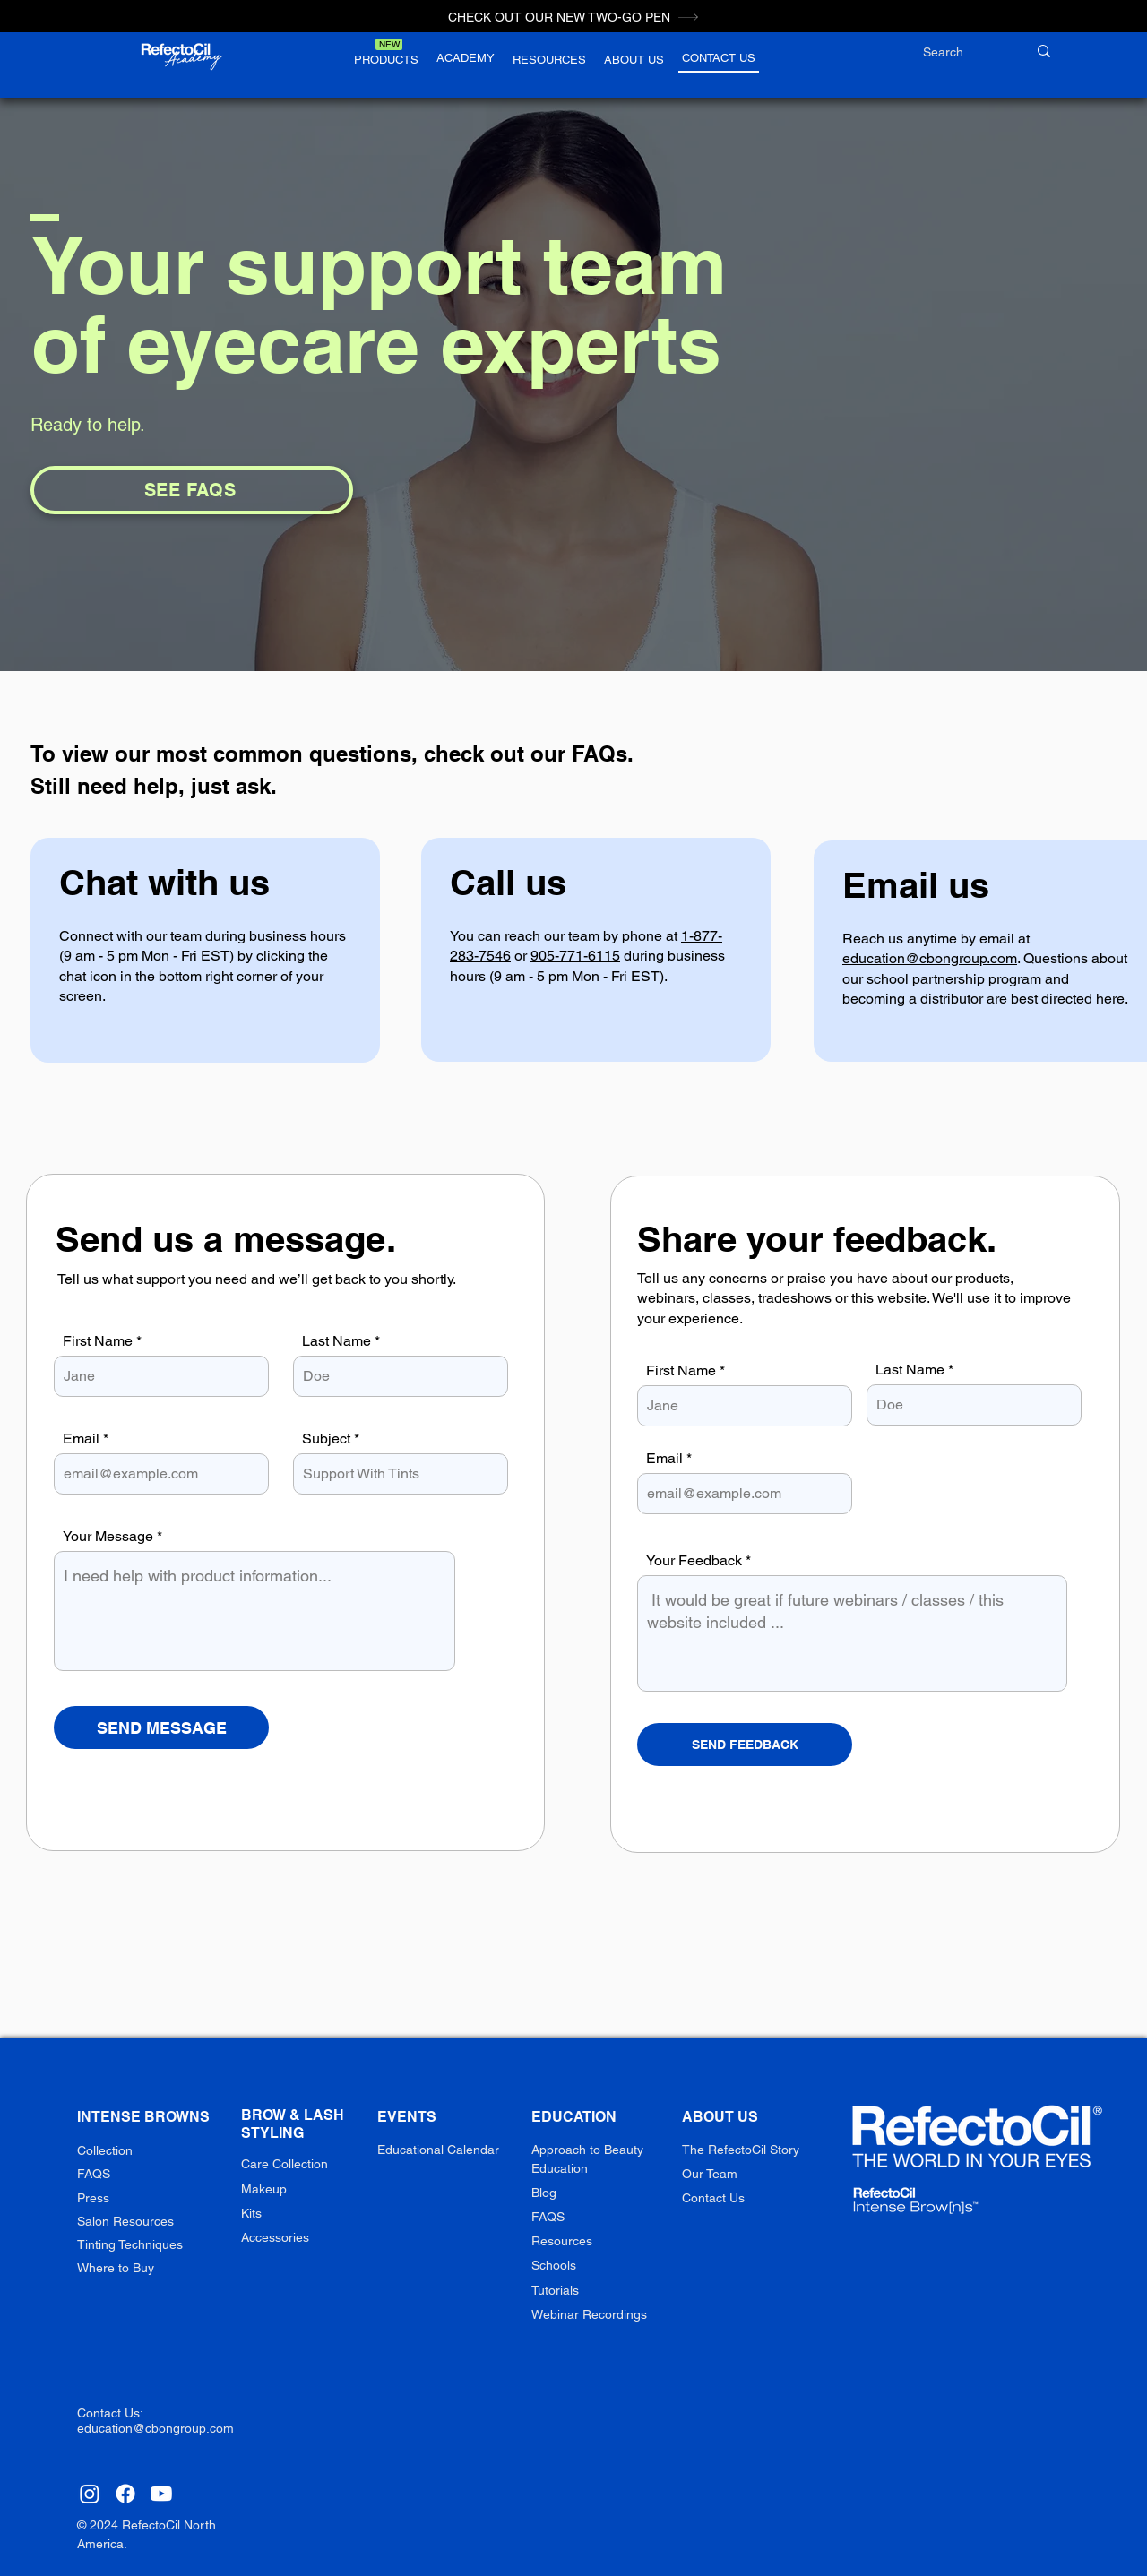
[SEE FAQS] (191, 490)
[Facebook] (125, 2493)
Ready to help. (87, 424)
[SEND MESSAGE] (161, 1727)
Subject (326, 1439)
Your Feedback (694, 1561)
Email (81, 1439)
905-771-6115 (575, 955)
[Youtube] (161, 2493)
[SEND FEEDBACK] (744, 1744)
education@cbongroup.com (929, 958)
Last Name (336, 1341)
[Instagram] (89, 2493)
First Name (98, 1341)
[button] (386, 59)
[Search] (961, 53)
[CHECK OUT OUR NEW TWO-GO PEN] (573, 17)
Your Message (108, 1536)
